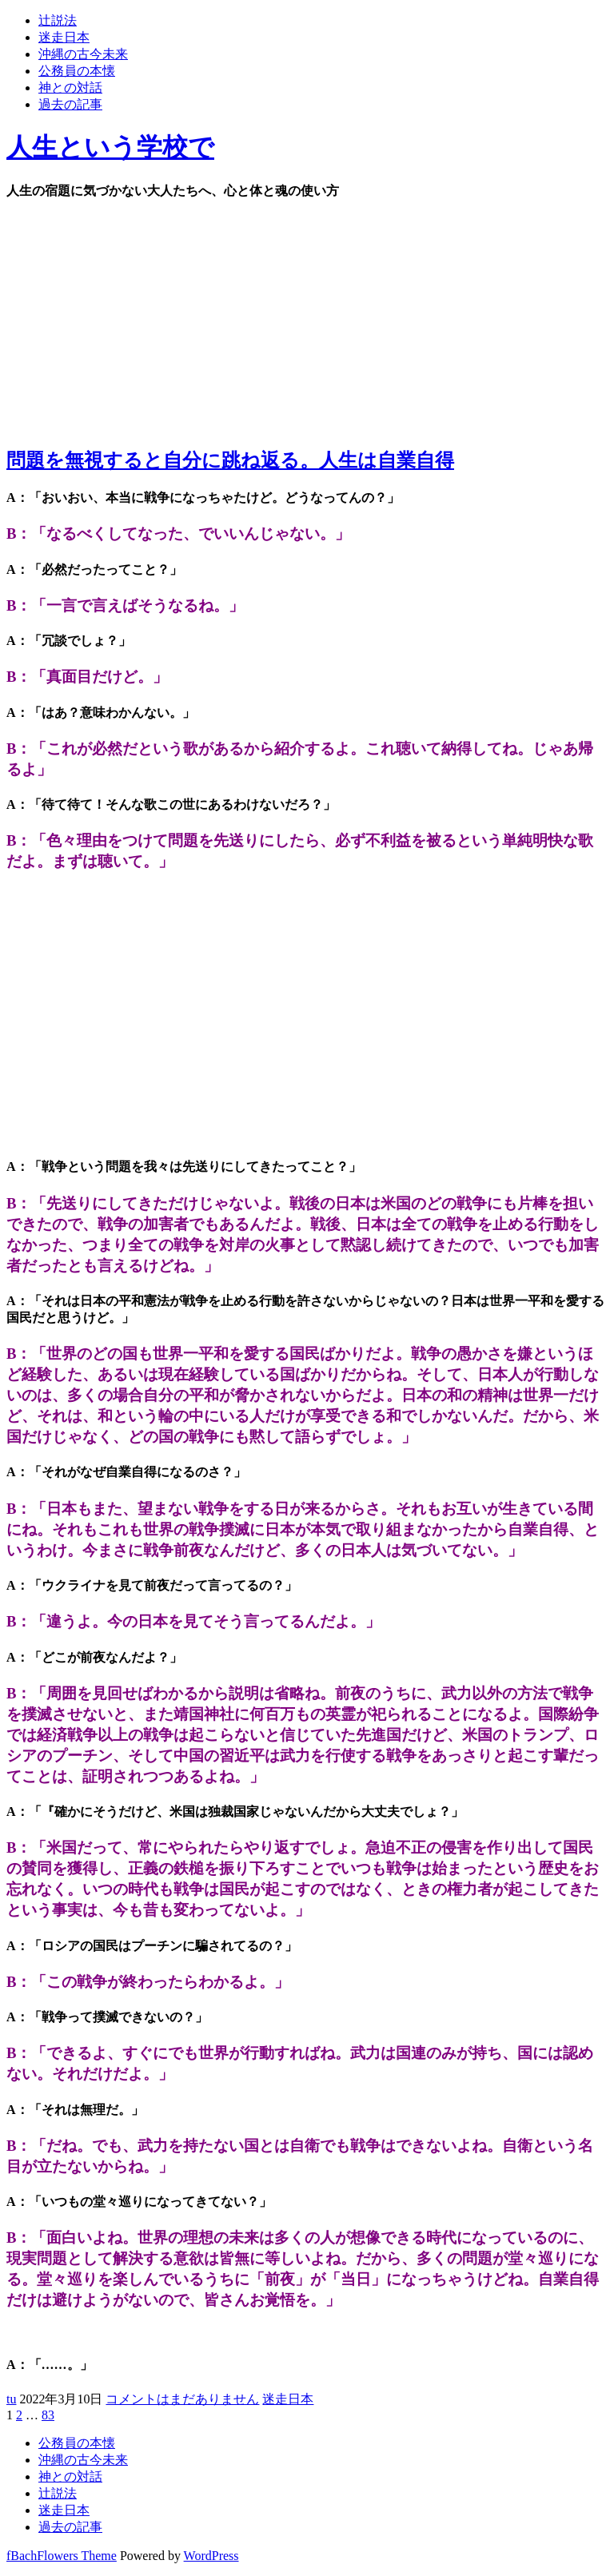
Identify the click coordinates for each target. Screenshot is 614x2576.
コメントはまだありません (182, 2399)
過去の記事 (70, 104)
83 (48, 2415)
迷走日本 (64, 37)
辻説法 (57, 20)
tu (11, 2399)
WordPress (211, 2555)
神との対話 (70, 87)
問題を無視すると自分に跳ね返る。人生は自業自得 (230, 460)
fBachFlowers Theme (61, 2555)
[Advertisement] (307, 320)
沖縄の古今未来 (83, 54)
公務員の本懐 (76, 71)
